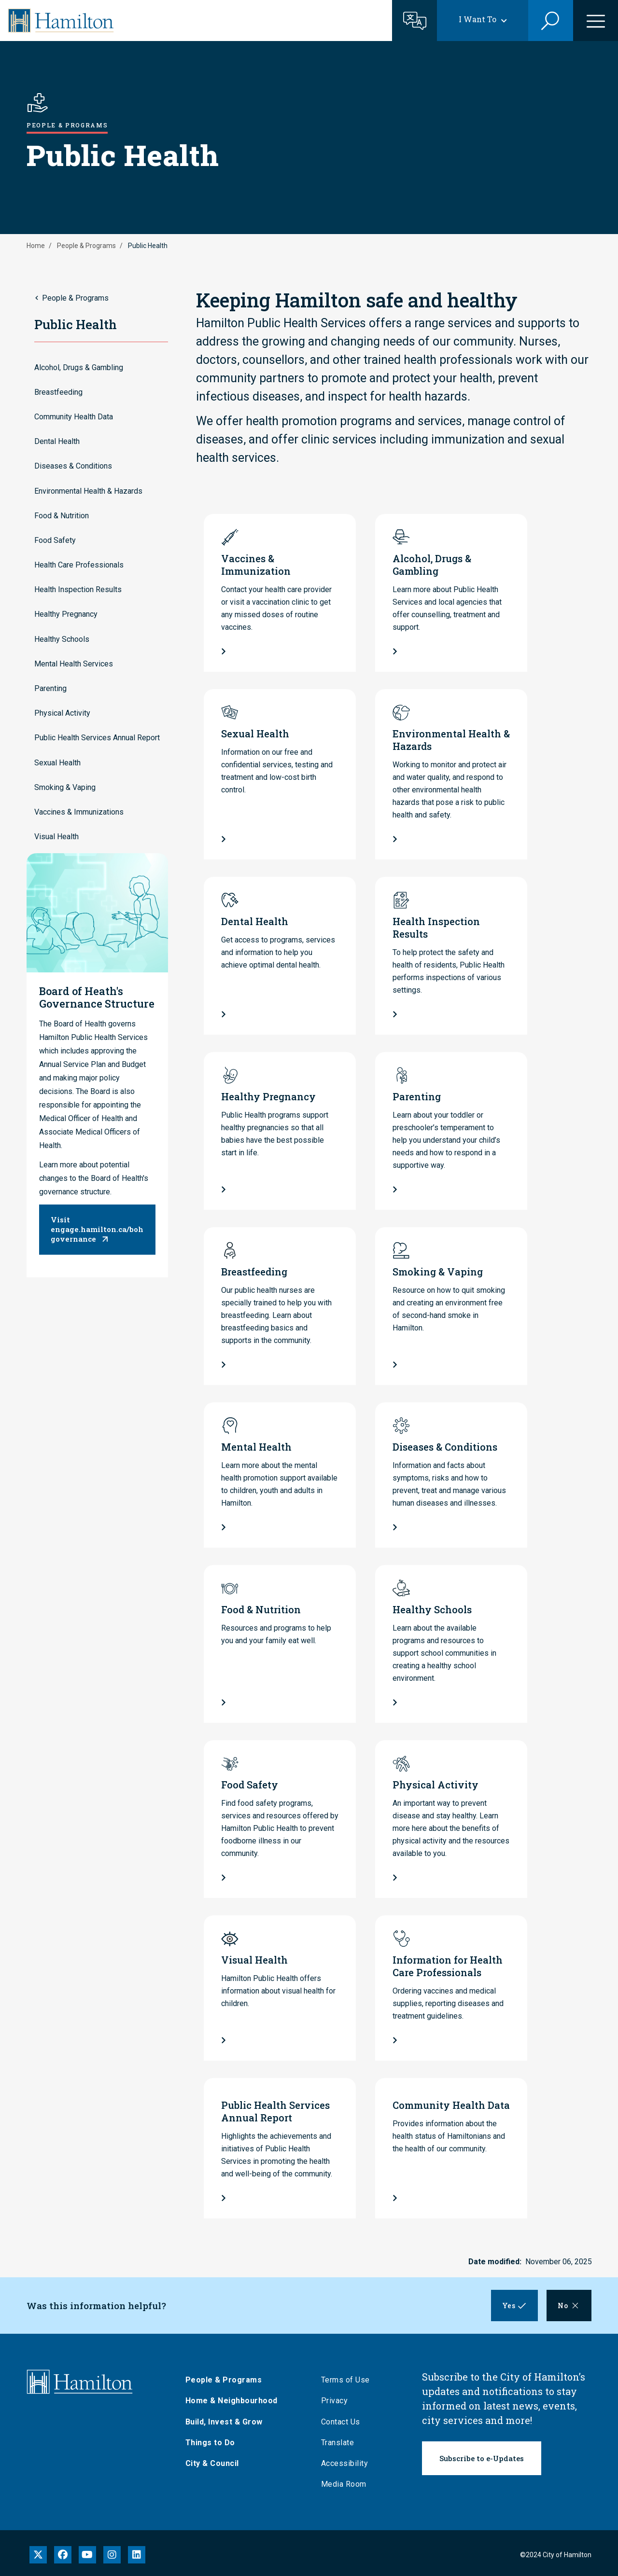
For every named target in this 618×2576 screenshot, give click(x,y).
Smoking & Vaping (65, 787)
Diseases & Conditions (73, 466)
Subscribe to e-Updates (481, 2458)
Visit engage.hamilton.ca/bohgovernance (97, 1229)
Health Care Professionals (79, 564)
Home (36, 245)
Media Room (344, 2484)
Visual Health (56, 836)
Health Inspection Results (78, 589)
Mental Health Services (73, 663)
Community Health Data (73, 416)
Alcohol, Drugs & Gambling (78, 367)
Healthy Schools (61, 639)
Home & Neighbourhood (232, 2400)
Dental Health (57, 441)
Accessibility (345, 2463)
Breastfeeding (58, 392)
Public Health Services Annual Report (97, 737)
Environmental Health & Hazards (88, 491)
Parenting (50, 688)
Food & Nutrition (61, 515)
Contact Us (341, 2421)
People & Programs (86, 245)
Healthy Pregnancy (66, 614)
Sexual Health (57, 762)
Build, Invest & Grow (225, 2421)
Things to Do (211, 2442)
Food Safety (55, 540)
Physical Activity (62, 713)
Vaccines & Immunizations (79, 812)
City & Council (213, 2463)
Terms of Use (346, 2379)
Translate (338, 2442)
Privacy (335, 2400)
